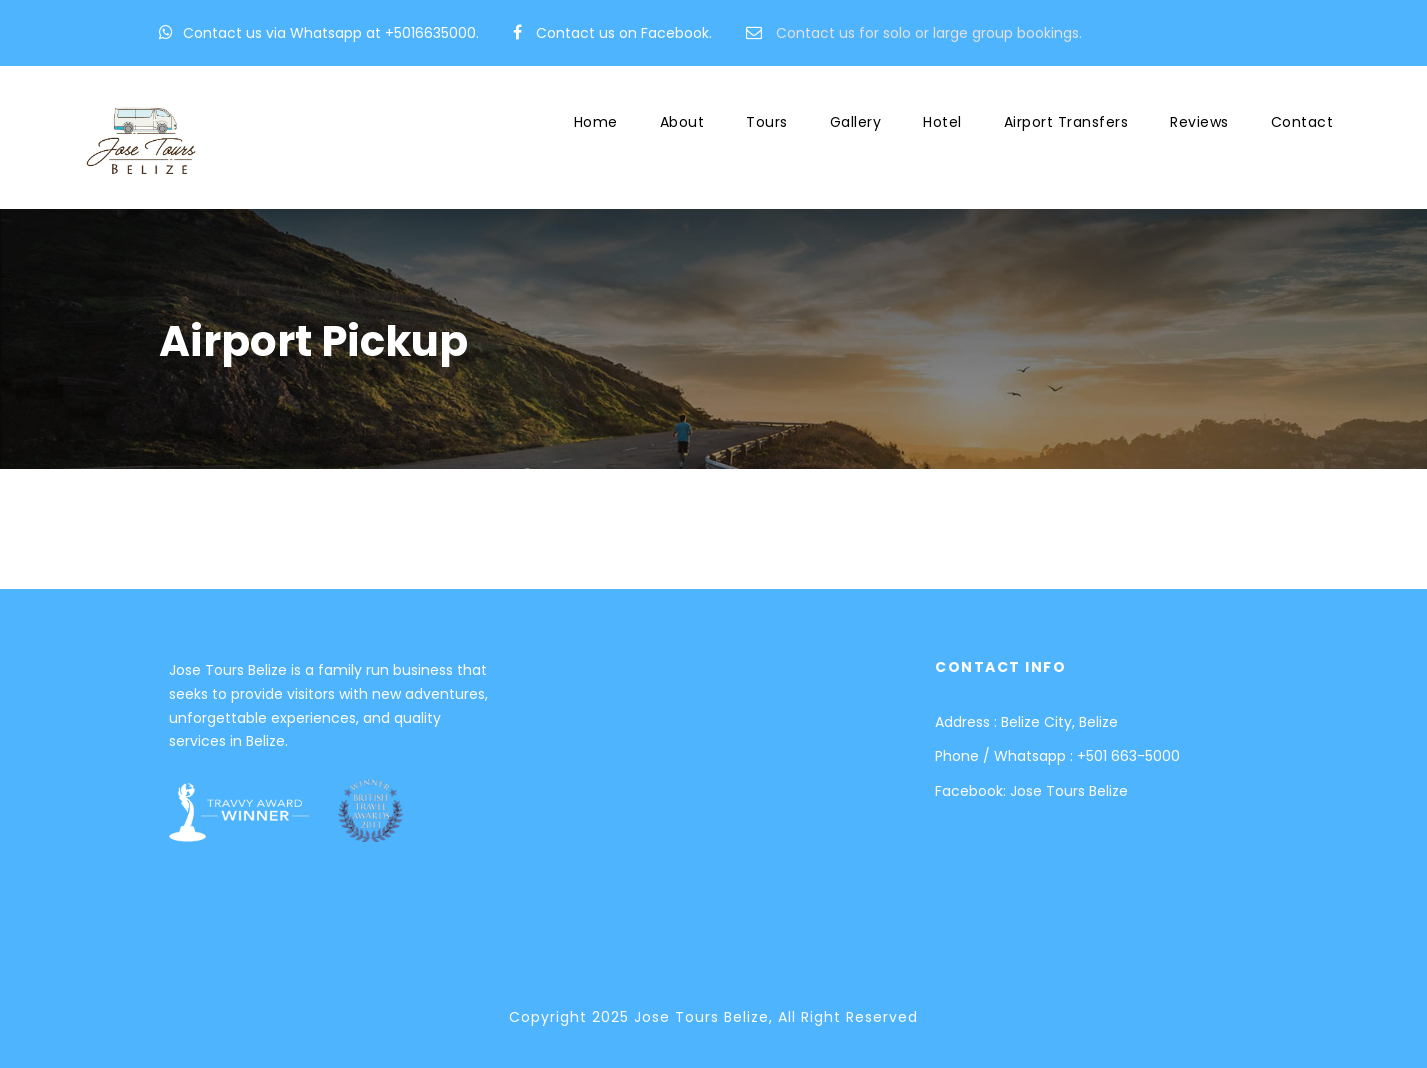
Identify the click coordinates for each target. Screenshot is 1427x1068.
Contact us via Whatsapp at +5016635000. (331, 33)
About (682, 122)
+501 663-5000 (1128, 756)
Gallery (856, 122)
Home (596, 122)
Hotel (942, 122)
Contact (1302, 122)
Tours (767, 122)
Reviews (1199, 122)
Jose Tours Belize (1069, 791)
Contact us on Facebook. (624, 33)
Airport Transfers (1066, 122)
